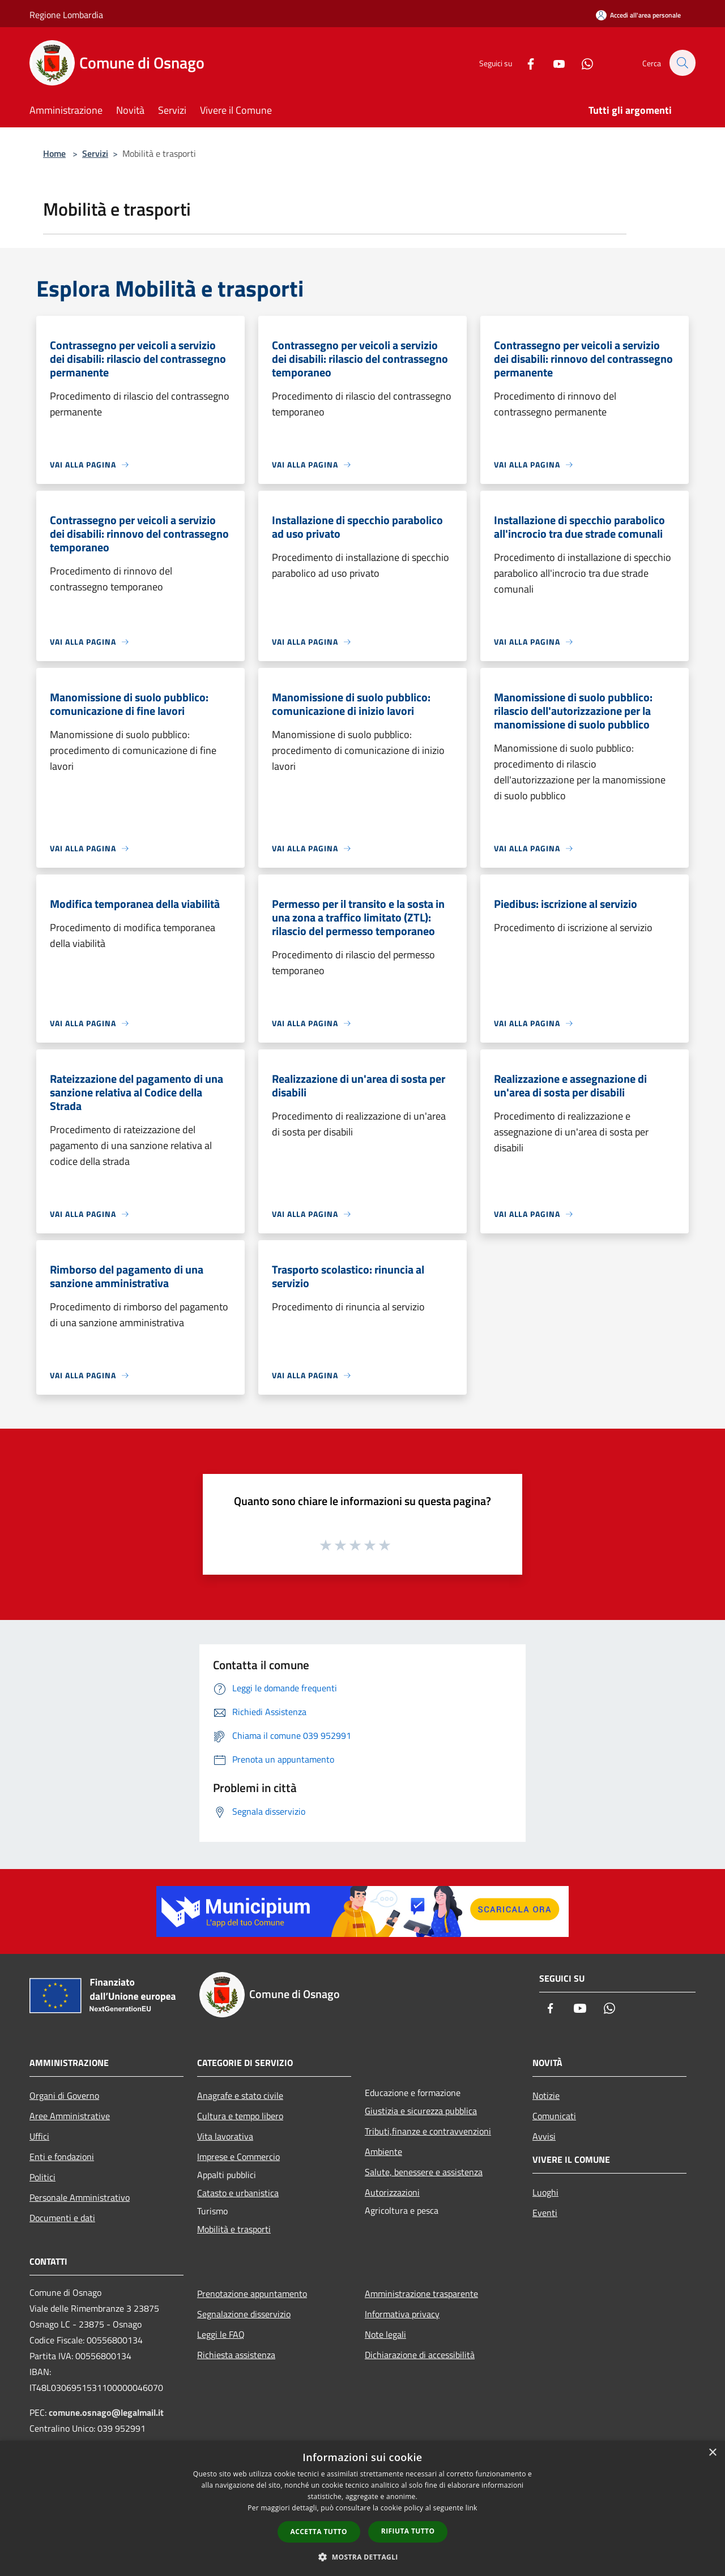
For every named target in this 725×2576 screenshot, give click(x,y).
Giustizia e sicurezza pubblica (421, 2111)
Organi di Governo (64, 2095)
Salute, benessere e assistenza (424, 2172)
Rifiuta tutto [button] (408, 2531)
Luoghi (545, 2192)
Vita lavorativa (225, 2136)
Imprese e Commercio (238, 2156)
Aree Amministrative (69, 2116)
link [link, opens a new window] (471, 2508)
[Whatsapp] (581, 62)
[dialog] (362, 2508)
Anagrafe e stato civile (240, 2095)
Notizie (546, 2095)
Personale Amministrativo (79, 2197)
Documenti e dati (62, 2217)
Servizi (95, 153)
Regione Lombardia (66, 15)
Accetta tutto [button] (319, 2531)
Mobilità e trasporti (234, 2229)
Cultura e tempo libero (240, 2116)
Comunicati (554, 2116)
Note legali (385, 2334)
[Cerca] (682, 62)
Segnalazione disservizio (244, 2314)
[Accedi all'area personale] (638, 15)
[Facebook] (524, 62)
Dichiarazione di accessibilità (420, 2354)
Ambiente (383, 2151)
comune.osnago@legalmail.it (106, 2412)
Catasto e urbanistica (238, 2193)
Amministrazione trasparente (421, 2293)
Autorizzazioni (392, 2192)
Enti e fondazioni (61, 2156)
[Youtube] (552, 62)
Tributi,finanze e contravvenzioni (428, 2131)
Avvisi (544, 2136)
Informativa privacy (402, 2314)
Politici (42, 2177)
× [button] (712, 2453)
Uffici (39, 2136)
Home (54, 153)
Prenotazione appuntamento (252, 2293)
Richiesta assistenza (236, 2354)
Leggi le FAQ (221, 2334)
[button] (362, 2556)
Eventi (544, 2212)
